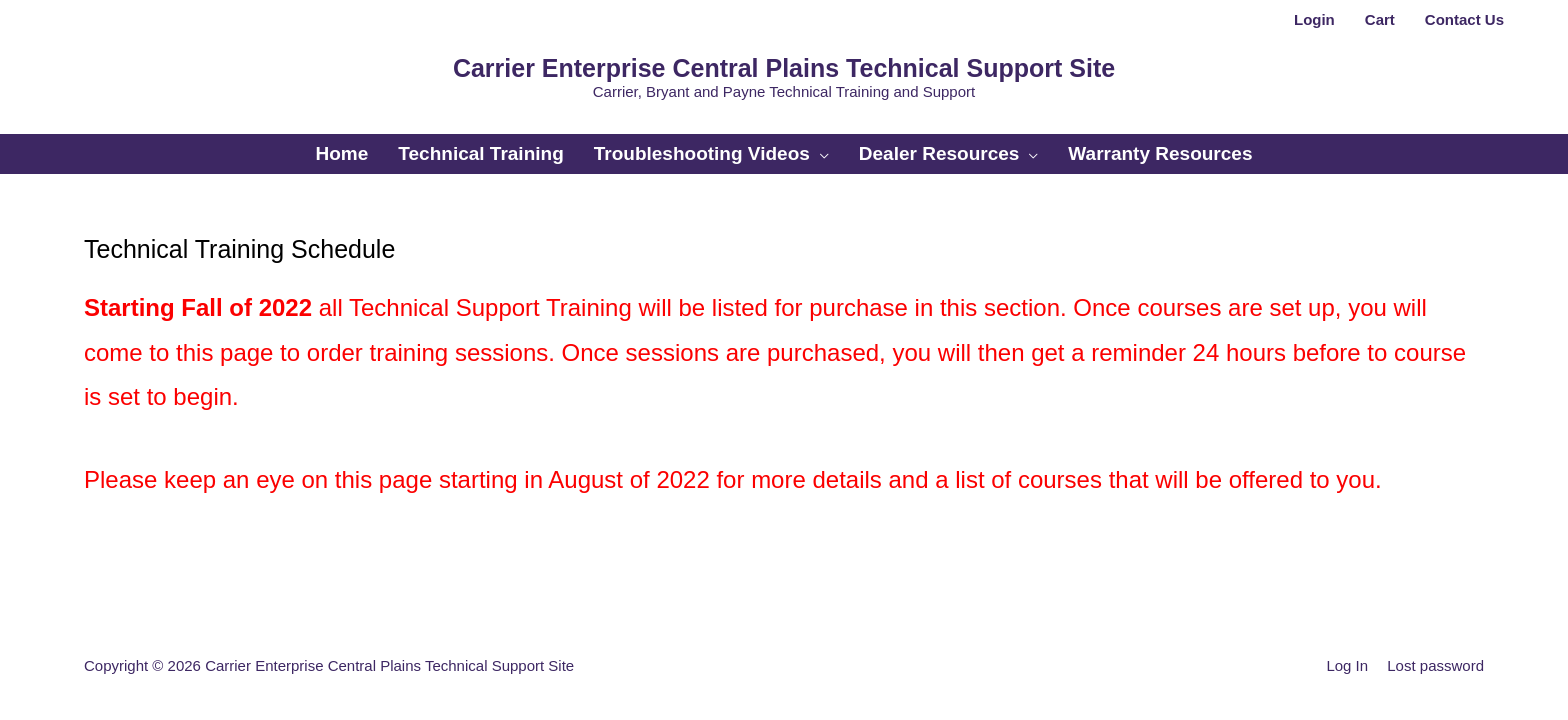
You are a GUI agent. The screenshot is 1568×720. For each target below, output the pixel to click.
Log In (1347, 665)
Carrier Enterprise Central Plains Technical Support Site (784, 68)
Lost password (1435, 665)
